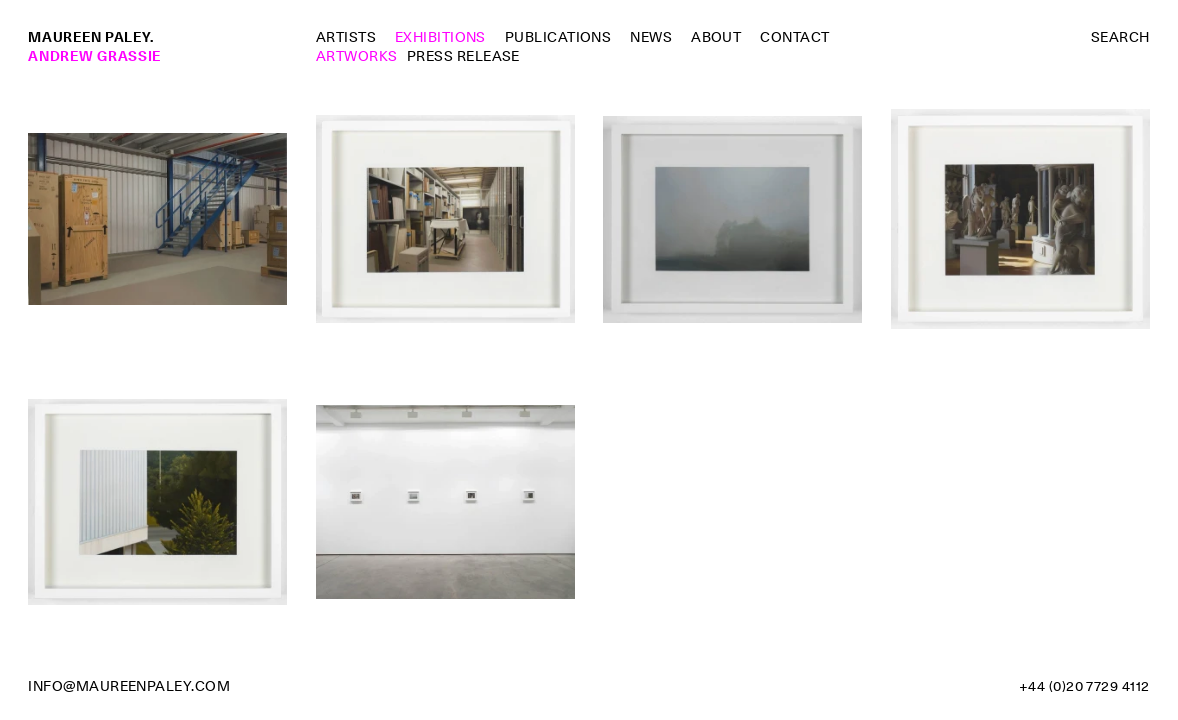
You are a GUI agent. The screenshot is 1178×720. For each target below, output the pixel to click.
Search (1120, 37)
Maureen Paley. (91, 37)
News (651, 37)
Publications (558, 37)
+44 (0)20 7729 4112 (1084, 686)
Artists (346, 37)
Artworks (357, 56)
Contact (794, 37)
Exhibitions (440, 37)
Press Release (463, 56)
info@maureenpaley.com (129, 686)
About (716, 37)
